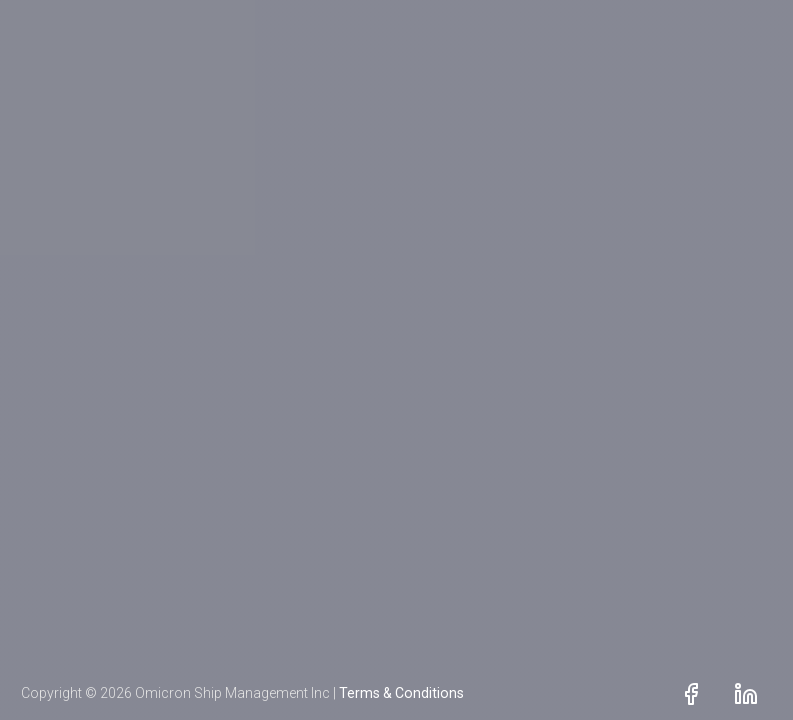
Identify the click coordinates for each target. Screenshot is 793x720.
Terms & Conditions (401, 693)
